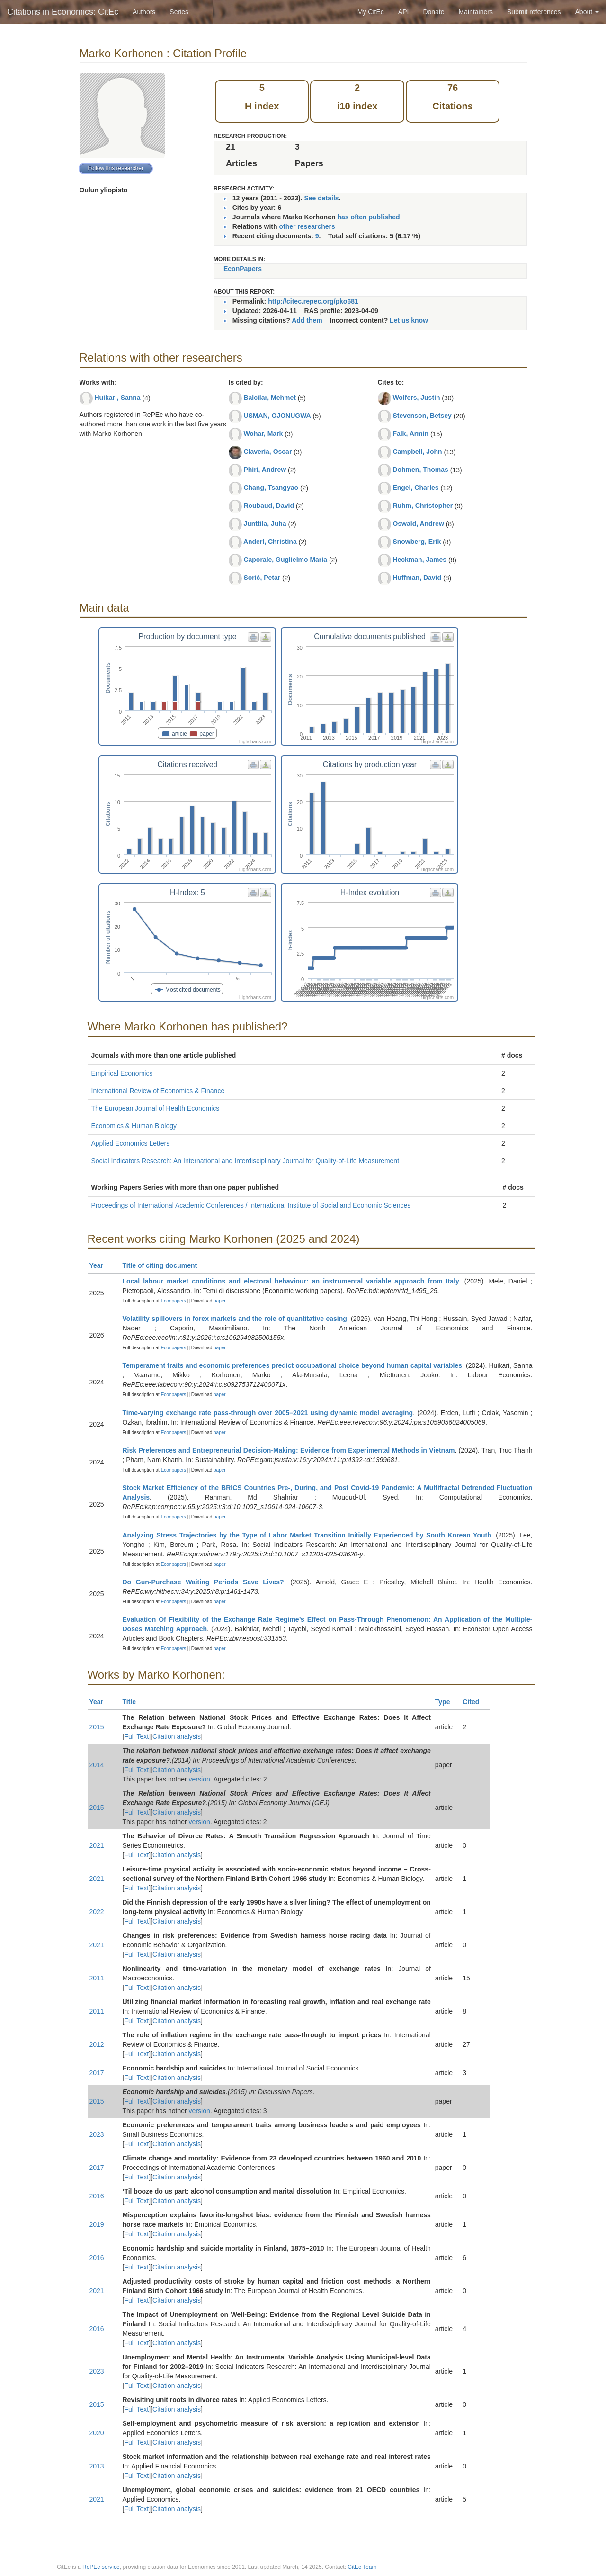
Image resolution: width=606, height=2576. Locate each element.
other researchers (307, 226)
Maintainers (476, 12)
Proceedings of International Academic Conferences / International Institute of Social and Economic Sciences (251, 1205)
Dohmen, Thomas (420, 469)
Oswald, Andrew (418, 523)
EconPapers (242, 268)
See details (321, 198)
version (199, 1779)
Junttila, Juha (264, 523)
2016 (96, 2196)
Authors (144, 12)
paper (220, 1300)
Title (133, 1702)
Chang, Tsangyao (270, 487)
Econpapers (173, 1300)
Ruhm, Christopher (422, 505)
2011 (96, 1978)
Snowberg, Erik (416, 541)
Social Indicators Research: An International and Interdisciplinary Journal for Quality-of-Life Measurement (245, 1161)
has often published (368, 217)
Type (446, 1702)
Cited (475, 1702)
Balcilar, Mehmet (269, 397)
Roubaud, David (268, 505)
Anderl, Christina (270, 541)
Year (100, 1265)
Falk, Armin (410, 433)
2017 (96, 2073)
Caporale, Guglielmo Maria (285, 559)
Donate (433, 12)
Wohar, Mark (263, 433)
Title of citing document (164, 1265)
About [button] (587, 12)
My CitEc (370, 12)
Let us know (409, 320)
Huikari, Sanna (117, 397)
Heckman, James (419, 559)
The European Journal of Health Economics (155, 1108)
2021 (96, 1845)
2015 (96, 1727)
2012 (96, 2044)
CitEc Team (362, 2567)
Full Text (136, 1736)
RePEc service (101, 2567)
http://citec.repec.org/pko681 (313, 301)
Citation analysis (176, 1736)
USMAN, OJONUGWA (277, 415)
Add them (307, 320)
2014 (96, 1765)
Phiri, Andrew (264, 469)
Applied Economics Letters (130, 1143)
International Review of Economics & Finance (158, 1090)
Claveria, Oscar (267, 451)
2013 (96, 2466)
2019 (96, 2224)
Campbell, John (417, 451)
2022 (96, 1912)
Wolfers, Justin (416, 397)
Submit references (534, 12)
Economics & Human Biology (134, 1126)
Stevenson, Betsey (422, 415)
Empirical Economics (122, 1073)
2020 (96, 2433)
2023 (96, 2134)
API (403, 12)
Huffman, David (416, 577)
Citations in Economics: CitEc (62, 12)
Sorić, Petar (261, 577)
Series (178, 12)
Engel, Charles (415, 487)
